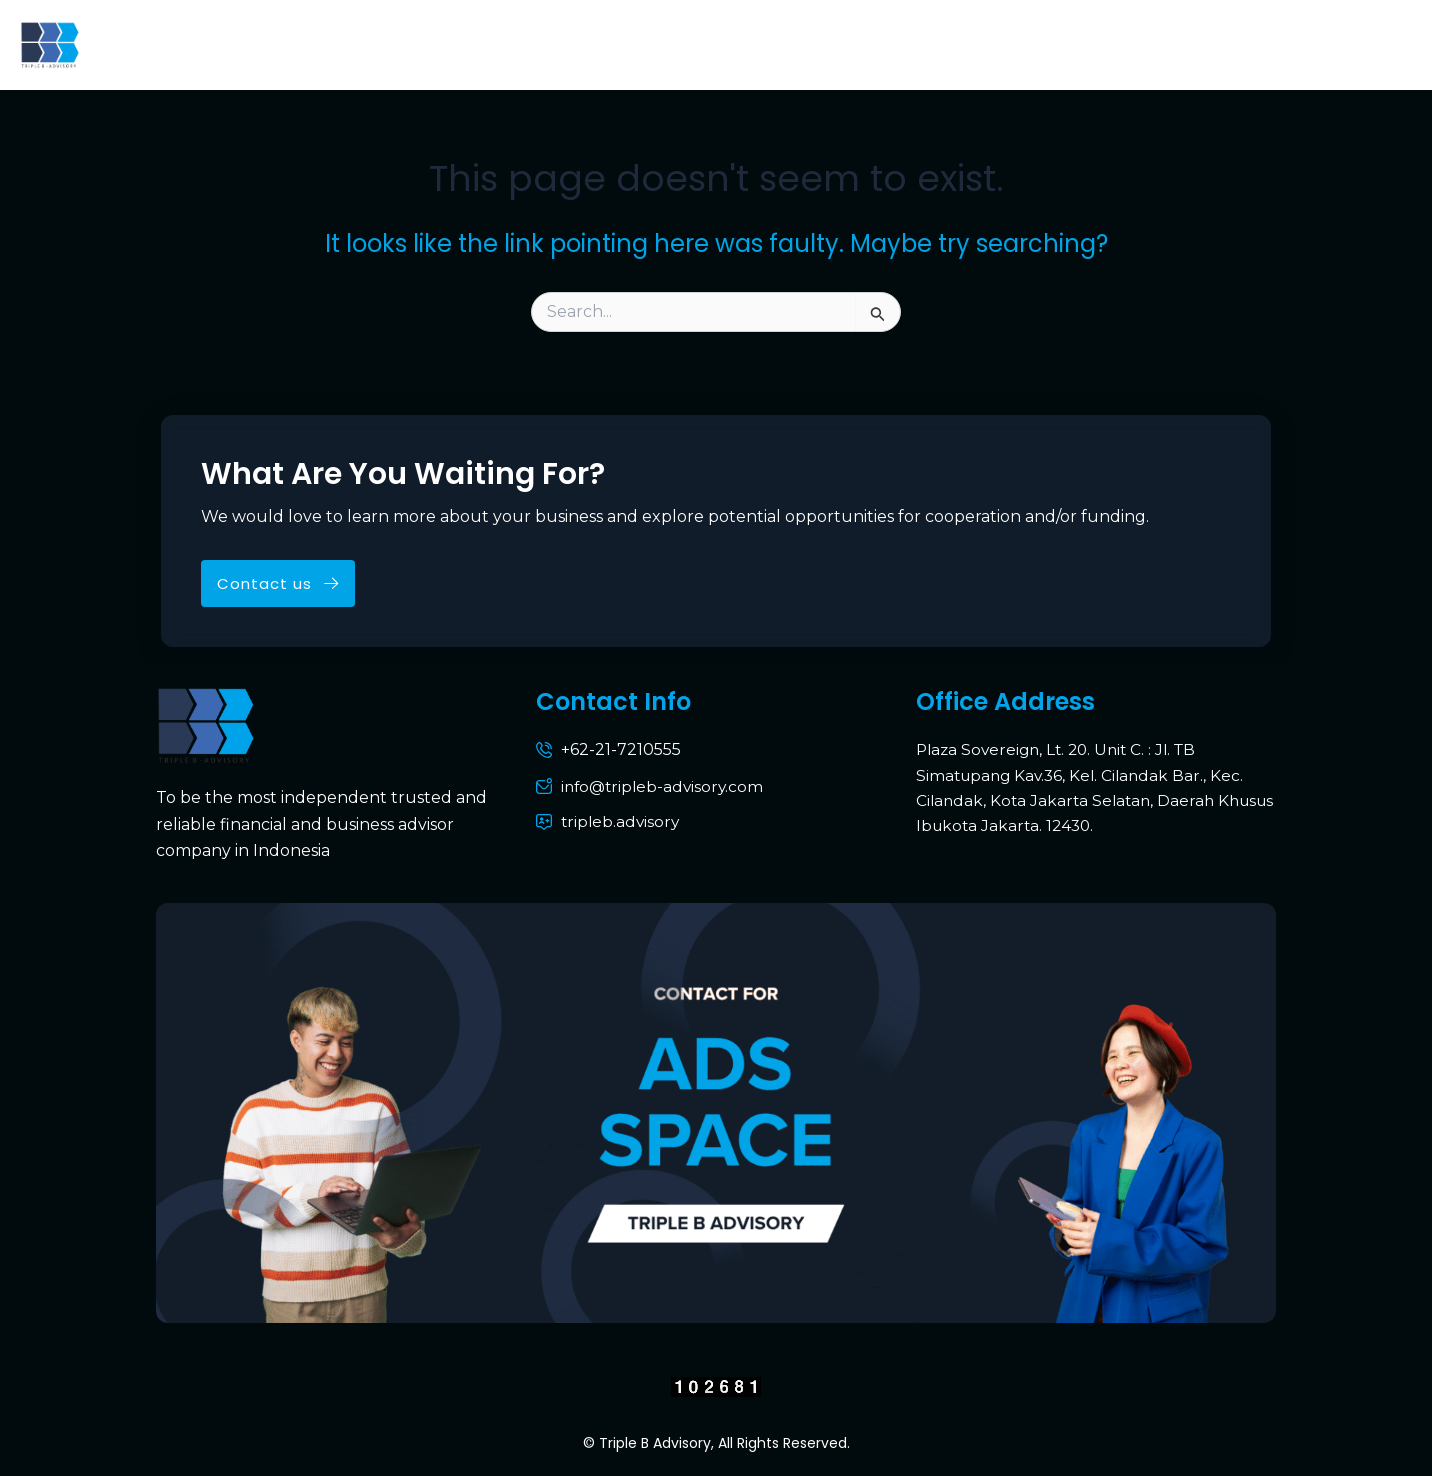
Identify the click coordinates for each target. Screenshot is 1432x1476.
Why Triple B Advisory (577, 44)
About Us (254, 44)
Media (1204, 44)
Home (149, 44)
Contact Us (1002, 44)
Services (749, 44)
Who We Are (388, 44)
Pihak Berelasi (1331, 44)
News (1115, 44)
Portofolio (869, 44)
